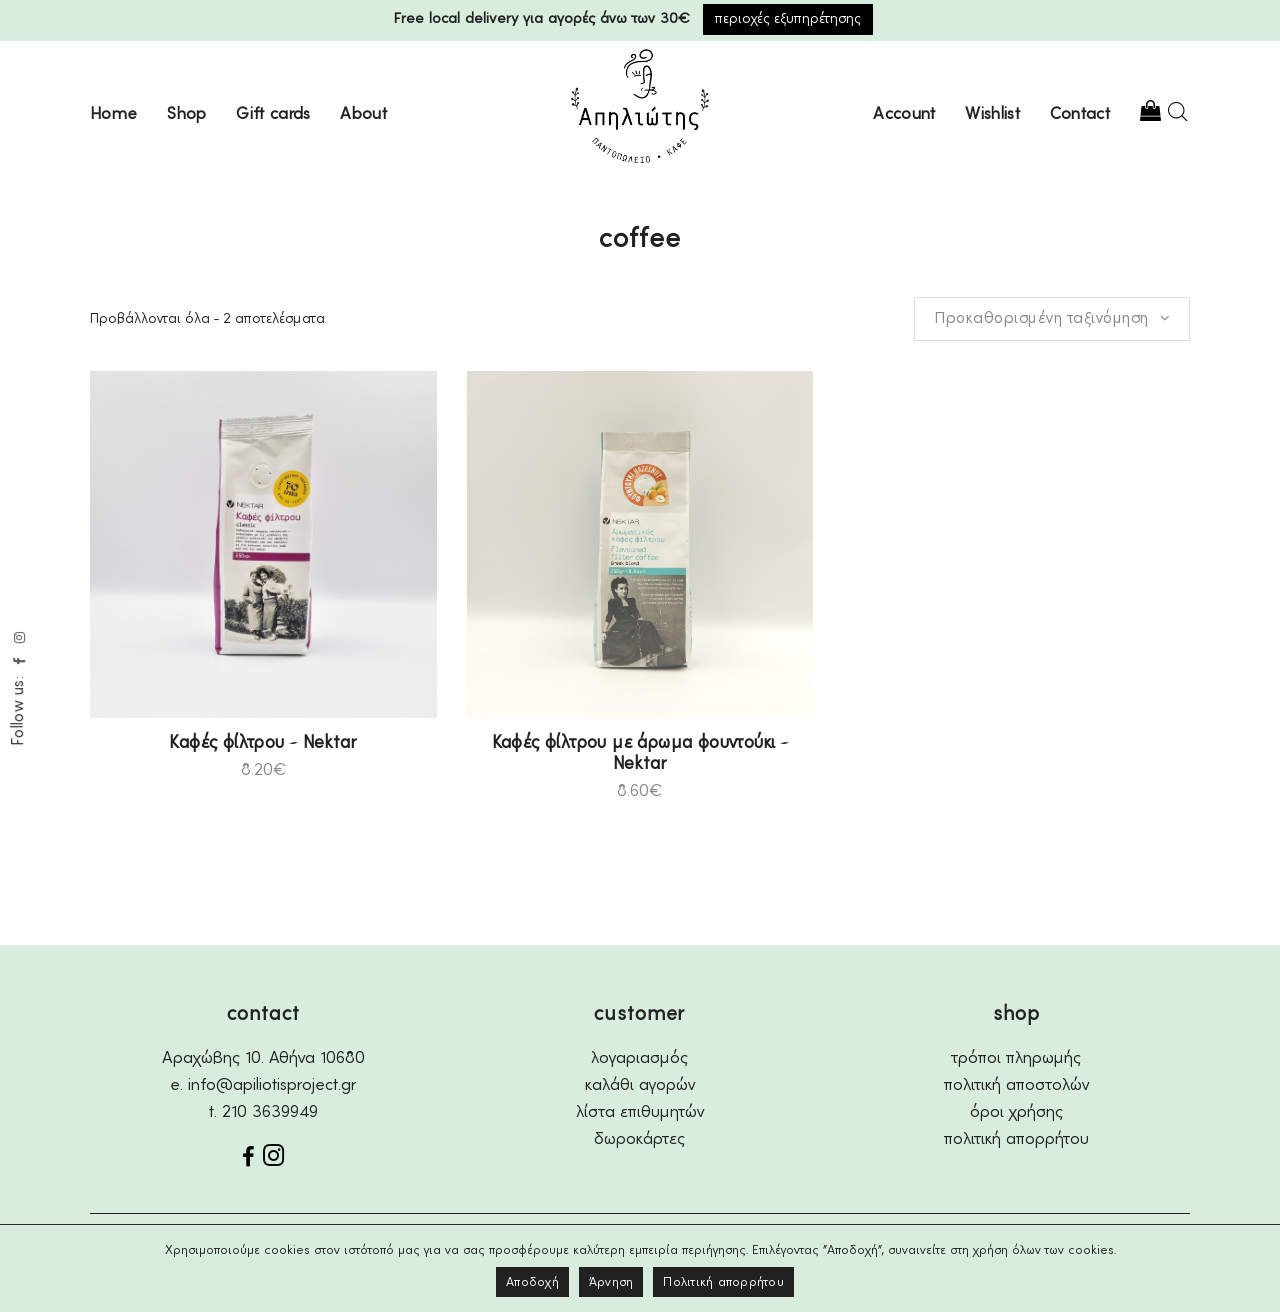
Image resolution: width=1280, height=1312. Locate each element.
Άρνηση (611, 1282)
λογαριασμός (639, 1058)
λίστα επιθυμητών (640, 1112)
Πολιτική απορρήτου (723, 1282)
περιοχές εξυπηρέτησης (788, 19)
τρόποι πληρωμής (1016, 1058)
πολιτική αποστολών (1016, 1085)
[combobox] (1052, 319)
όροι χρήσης (1016, 1112)
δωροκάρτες (639, 1139)
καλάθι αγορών (640, 1085)
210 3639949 (270, 1112)
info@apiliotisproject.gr (272, 1085)
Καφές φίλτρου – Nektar (263, 743)
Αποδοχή (532, 1282)
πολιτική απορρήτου (1016, 1139)
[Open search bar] (1178, 111)
